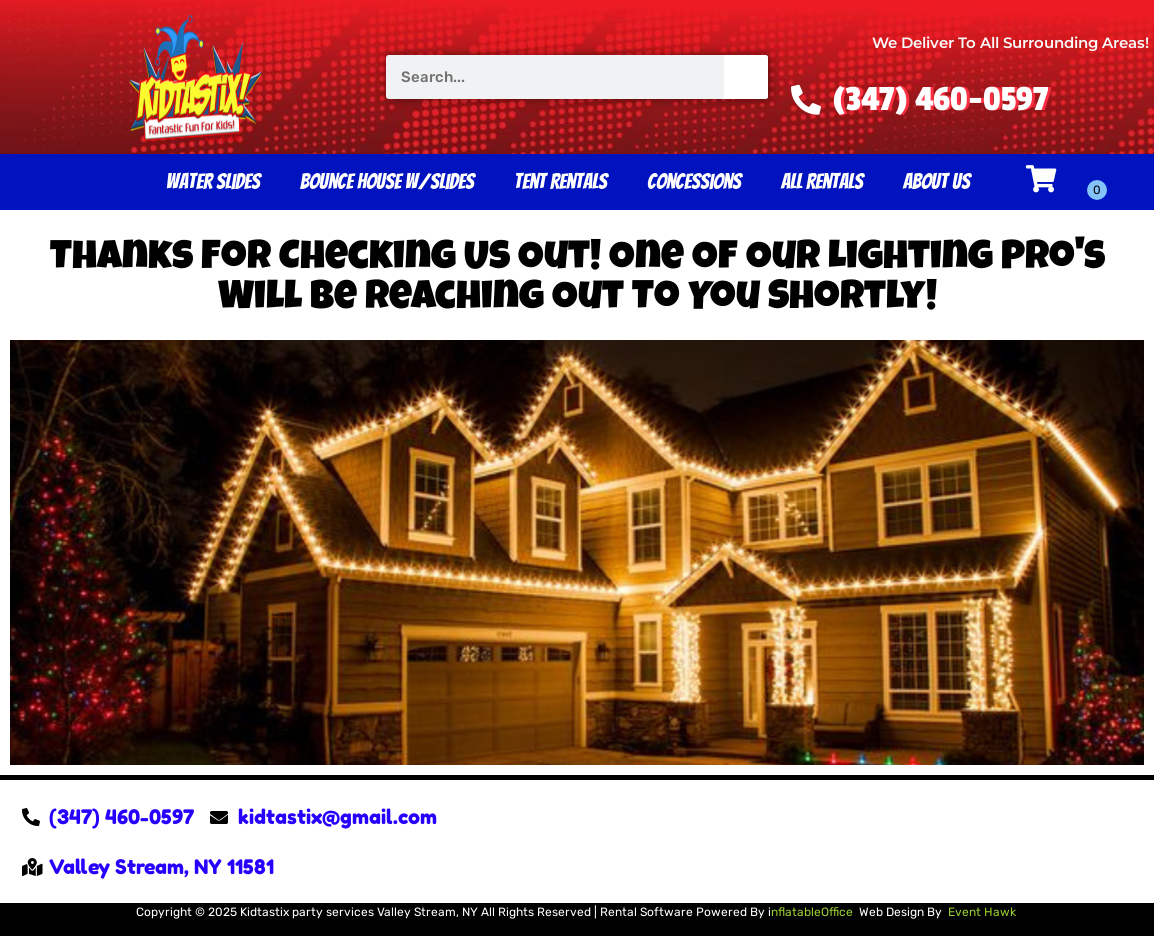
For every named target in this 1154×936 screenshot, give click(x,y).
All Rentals (822, 181)
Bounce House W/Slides (387, 181)
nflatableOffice (812, 912)
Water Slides (213, 181)
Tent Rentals (560, 181)
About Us (941, 181)
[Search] (746, 77)
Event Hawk (982, 912)
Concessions (694, 181)
